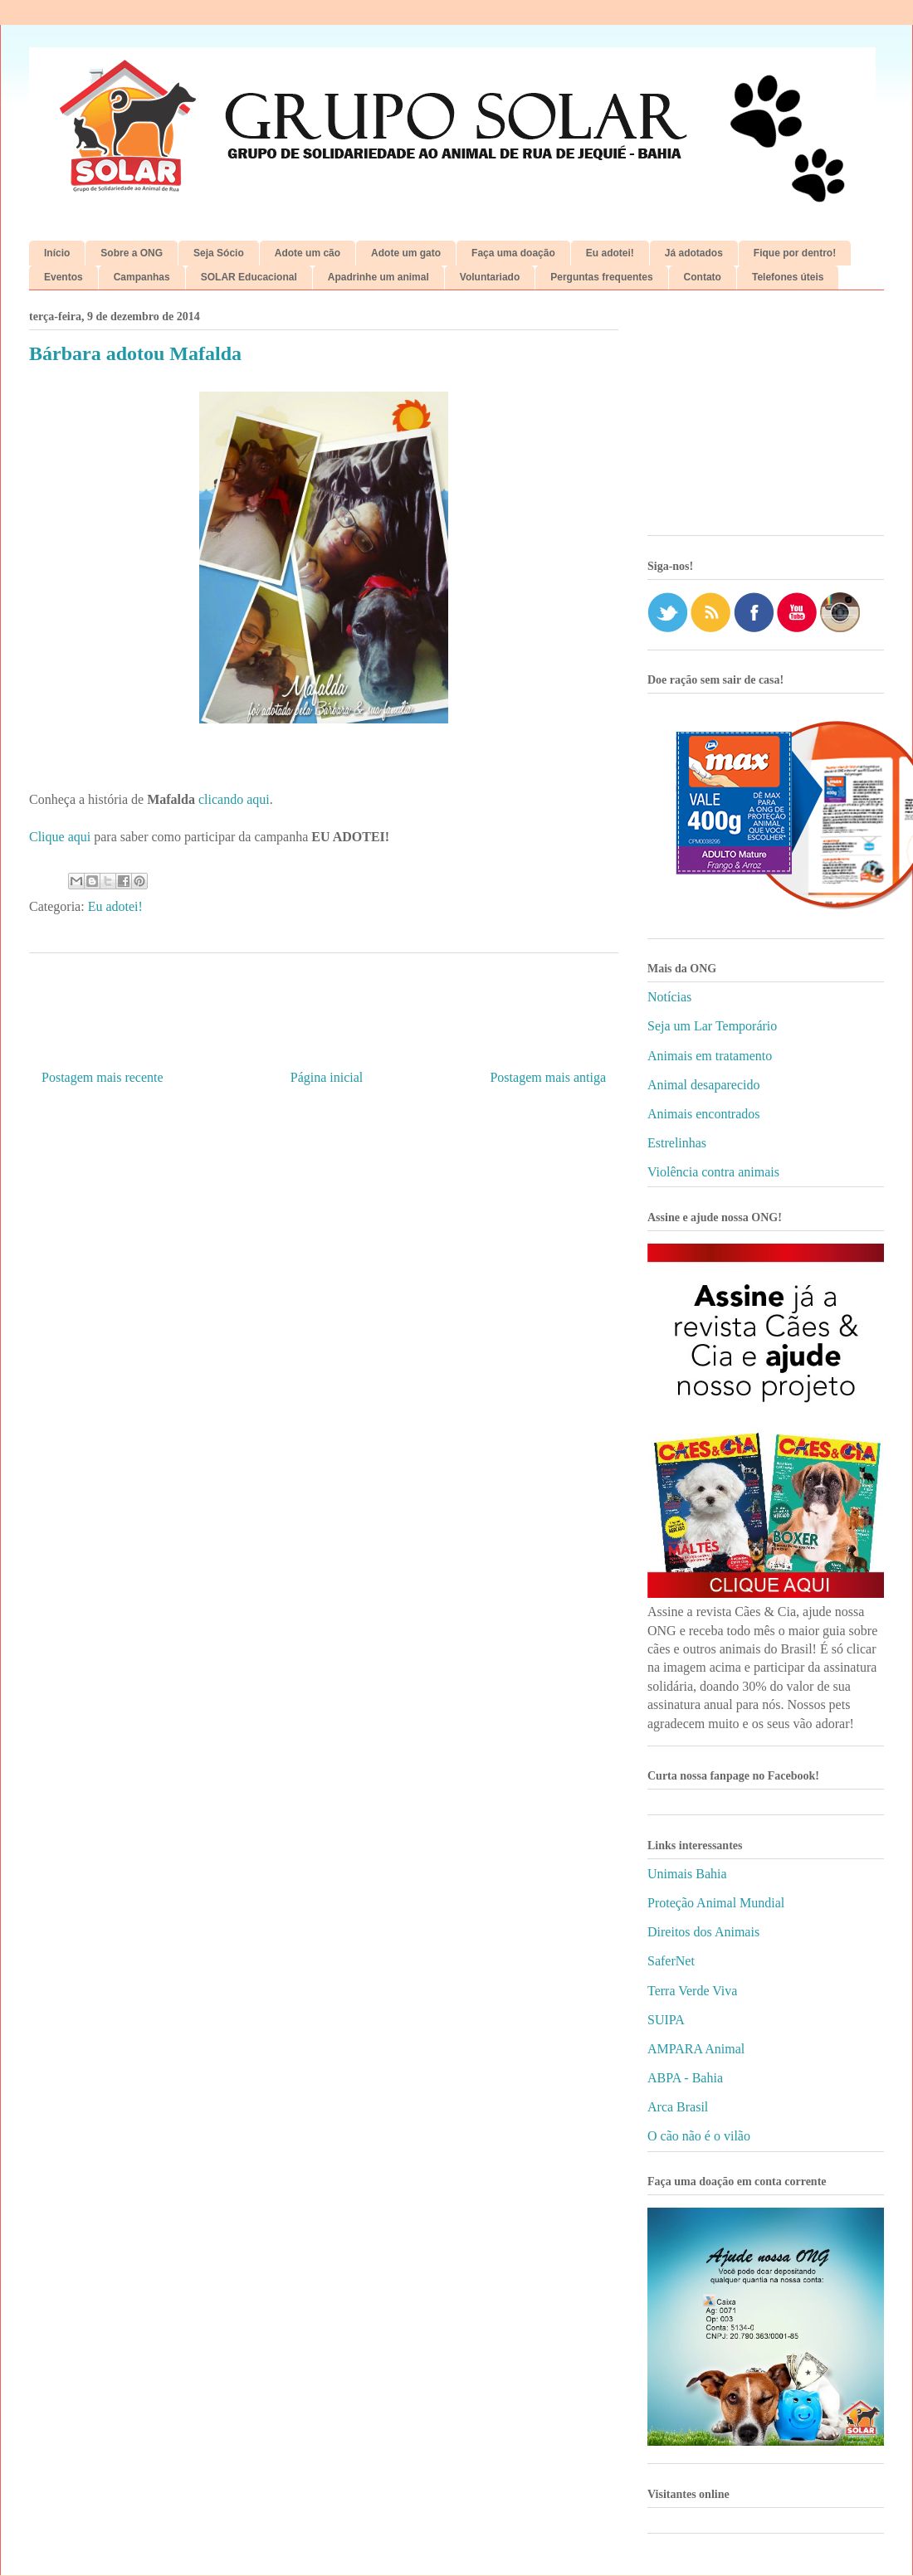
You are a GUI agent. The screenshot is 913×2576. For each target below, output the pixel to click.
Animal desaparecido (703, 1085)
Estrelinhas (676, 1143)
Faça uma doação (513, 253)
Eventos (63, 277)
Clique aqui (59, 837)
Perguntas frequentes (601, 277)
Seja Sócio (218, 253)
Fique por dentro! (795, 253)
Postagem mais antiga (548, 1077)
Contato (702, 277)
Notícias (669, 997)
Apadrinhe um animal (378, 277)
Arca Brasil (677, 2107)
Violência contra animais (713, 1172)
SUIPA (666, 2020)
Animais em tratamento (709, 1056)
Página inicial (327, 1077)
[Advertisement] (765, 419)
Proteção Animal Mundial (715, 1903)
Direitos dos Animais (703, 1932)
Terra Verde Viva (692, 1991)
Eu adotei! (610, 253)
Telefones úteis (787, 277)
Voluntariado (490, 277)
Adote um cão (307, 253)
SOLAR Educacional (249, 277)
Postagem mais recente (103, 1077)
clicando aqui (234, 799)
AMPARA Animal (696, 2049)
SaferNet (671, 1961)
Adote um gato (406, 253)
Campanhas (142, 277)
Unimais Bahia (687, 1874)
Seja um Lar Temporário (712, 1026)
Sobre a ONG (131, 253)
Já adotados (694, 253)
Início (57, 253)
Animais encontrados (703, 1114)
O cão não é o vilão (698, 2136)
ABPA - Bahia (685, 2078)
